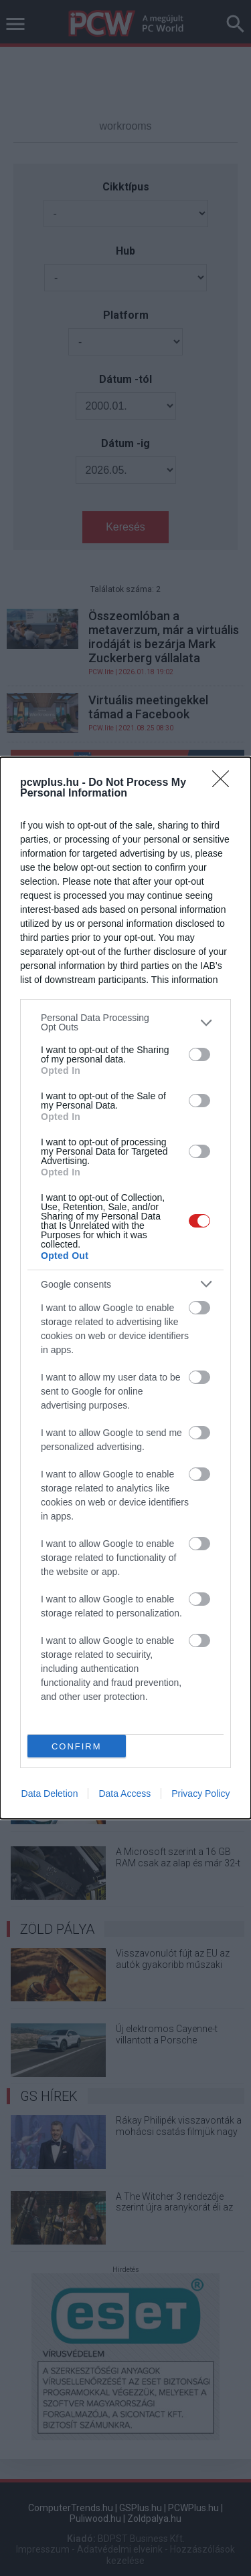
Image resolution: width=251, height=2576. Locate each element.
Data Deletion (49, 1793)
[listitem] (125, 1022)
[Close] (225, 783)
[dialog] (125, 1288)
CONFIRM (77, 1746)
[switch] (199, 1054)
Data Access (124, 1793)
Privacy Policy (200, 1793)
